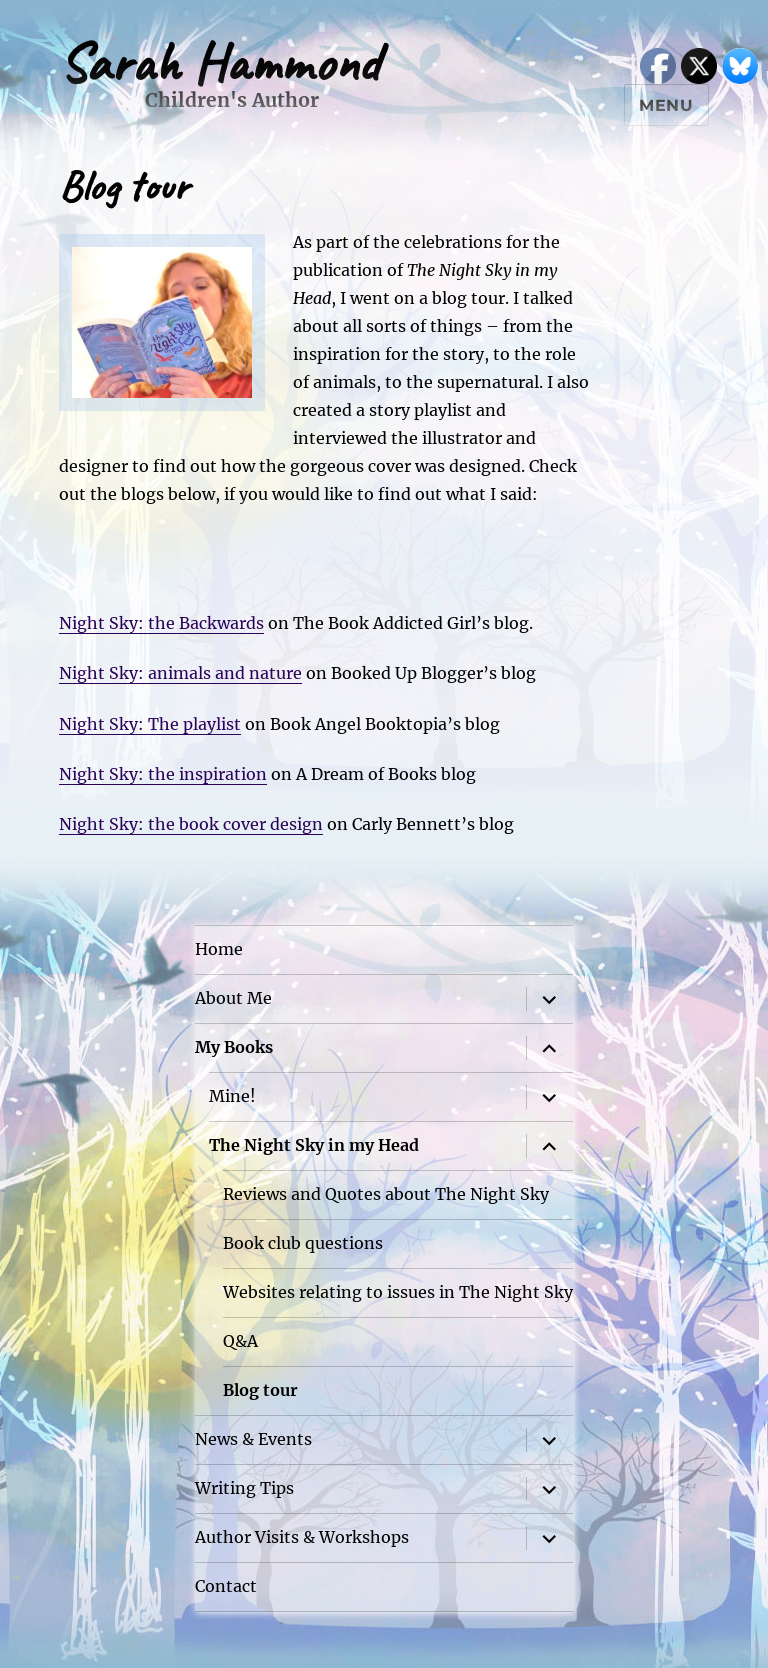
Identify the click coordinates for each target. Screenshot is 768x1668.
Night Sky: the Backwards (161, 623)
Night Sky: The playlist (150, 724)
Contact (226, 1586)
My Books (234, 1047)
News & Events (253, 1439)
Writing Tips (244, 1488)
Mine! (232, 1096)
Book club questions (303, 1243)
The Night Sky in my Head (314, 1145)
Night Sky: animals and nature (180, 673)
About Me (233, 998)
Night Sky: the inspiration (163, 774)
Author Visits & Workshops (302, 1537)
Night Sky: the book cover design (191, 824)
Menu (666, 105)
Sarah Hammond (219, 62)
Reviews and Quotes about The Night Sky (386, 1194)
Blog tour (260, 1390)
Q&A (240, 1341)
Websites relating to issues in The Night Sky (398, 1292)
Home (219, 949)
